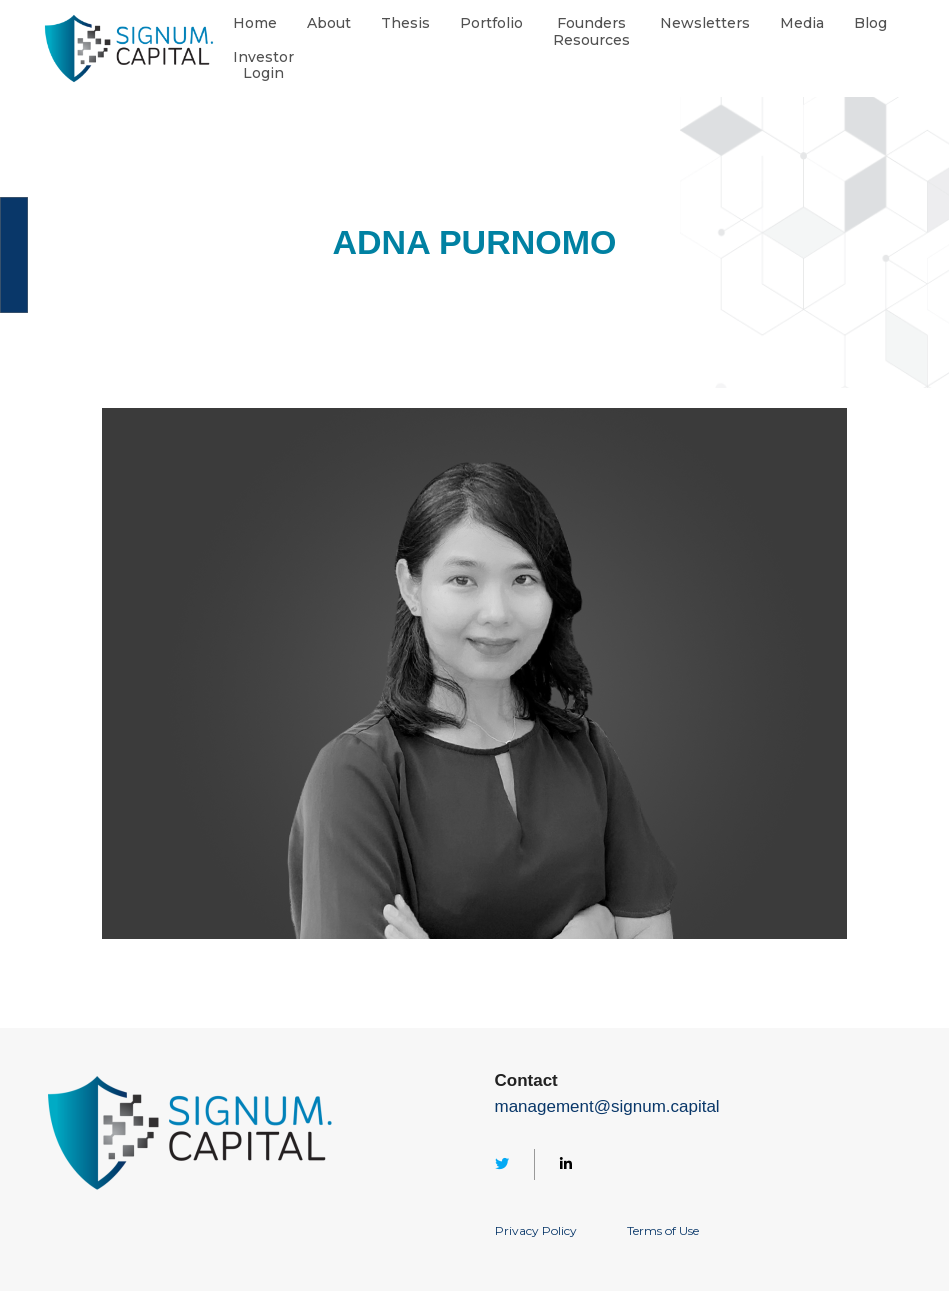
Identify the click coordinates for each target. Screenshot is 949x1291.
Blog (870, 23)
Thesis (405, 23)
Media (802, 23)
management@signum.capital (607, 1106)
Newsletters (705, 23)
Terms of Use (663, 1230)
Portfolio (491, 23)
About (329, 23)
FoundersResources (591, 32)
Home (255, 23)
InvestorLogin (263, 66)
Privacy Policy (536, 1230)
